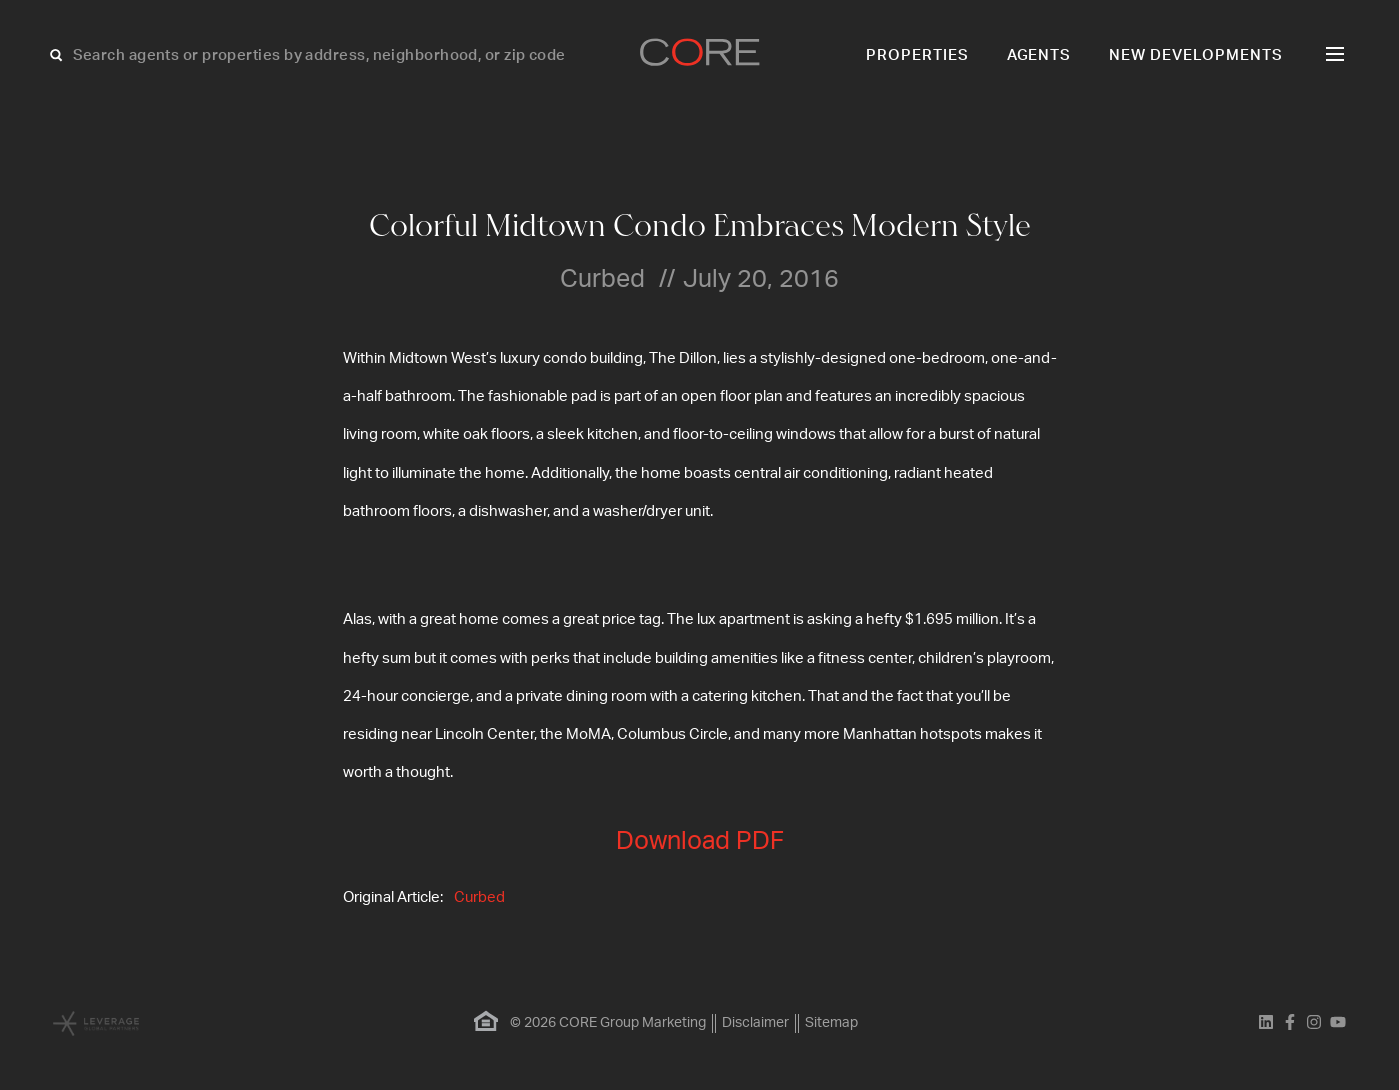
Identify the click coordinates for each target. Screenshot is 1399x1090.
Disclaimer (755, 1023)
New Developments (1196, 55)
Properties (917, 55)
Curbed (479, 897)
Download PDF (700, 841)
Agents (1039, 55)
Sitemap (831, 1023)
